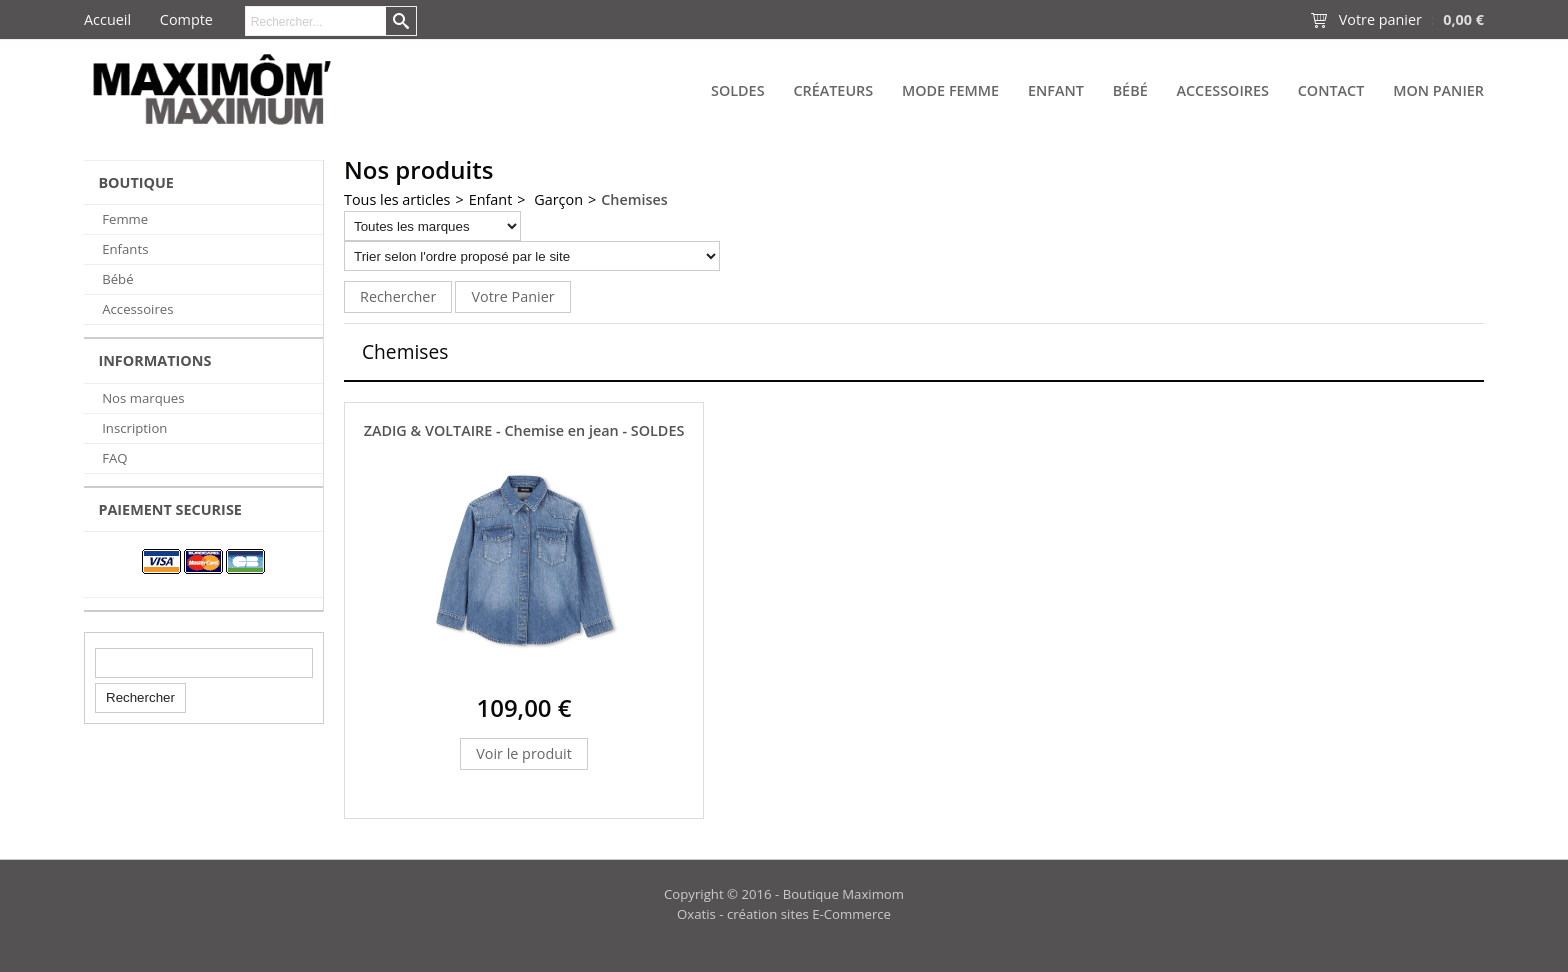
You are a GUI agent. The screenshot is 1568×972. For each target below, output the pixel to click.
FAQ (114, 458)
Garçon (557, 199)
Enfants (125, 249)
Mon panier (1438, 90)
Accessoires (1222, 90)
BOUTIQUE (136, 182)
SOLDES (738, 90)
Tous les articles (397, 199)
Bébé (1130, 90)
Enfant (1056, 90)
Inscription (134, 428)
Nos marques (143, 398)
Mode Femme (950, 90)
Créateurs (833, 90)
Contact (1331, 90)
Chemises (634, 199)
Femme (125, 219)
